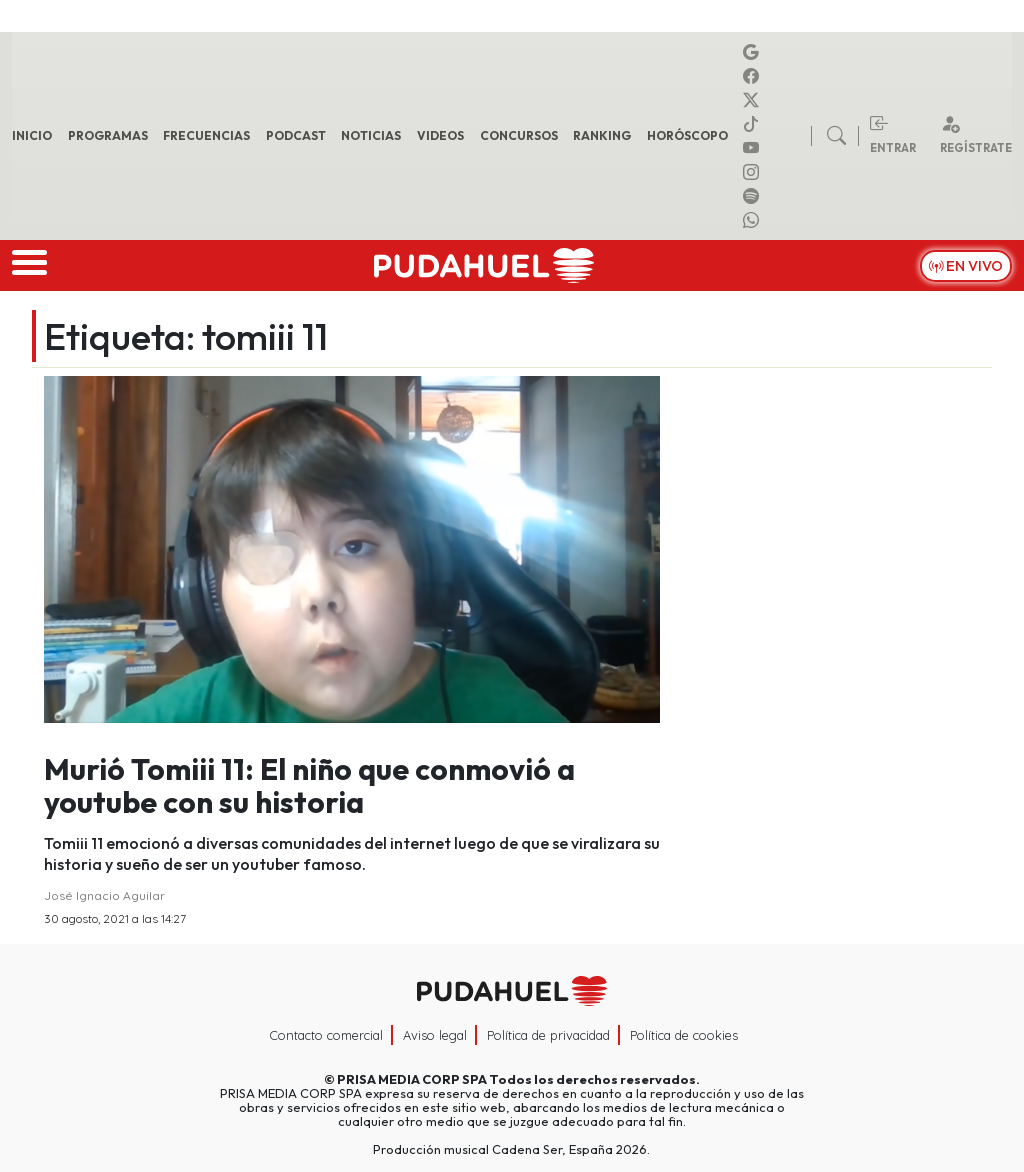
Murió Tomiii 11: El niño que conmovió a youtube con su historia (309, 785)
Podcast (296, 135)
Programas (108, 135)
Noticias (371, 135)
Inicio (32, 135)
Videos (440, 135)
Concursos (519, 135)
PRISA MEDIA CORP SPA (412, 1079)
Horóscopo (687, 135)
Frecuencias (206, 135)
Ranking (602, 135)
